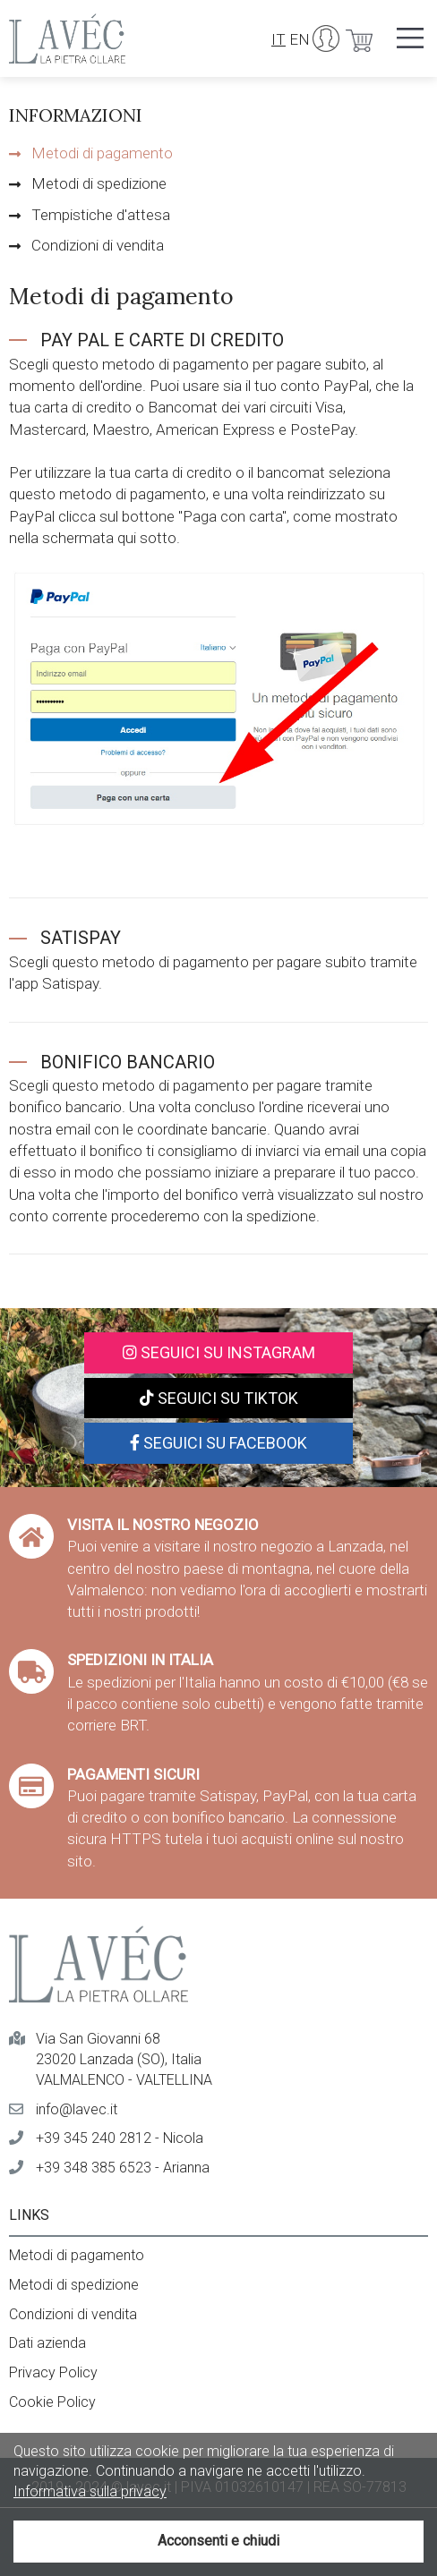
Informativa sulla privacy (90, 2491)
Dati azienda (47, 2342)
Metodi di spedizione (99, 183)
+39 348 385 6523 (93, 2167)
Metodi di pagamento (102, 153)
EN (299, 39)
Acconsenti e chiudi (218, 2540)
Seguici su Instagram (219, 1352)
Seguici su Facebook (218, 1442)
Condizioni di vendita (97, 245)
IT (278, 39)
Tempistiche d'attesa (100, 215)
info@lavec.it (76, 2109)
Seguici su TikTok (219, 1398)
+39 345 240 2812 (93, 2138)
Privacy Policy (53, 2372)
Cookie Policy (52, 2401)
